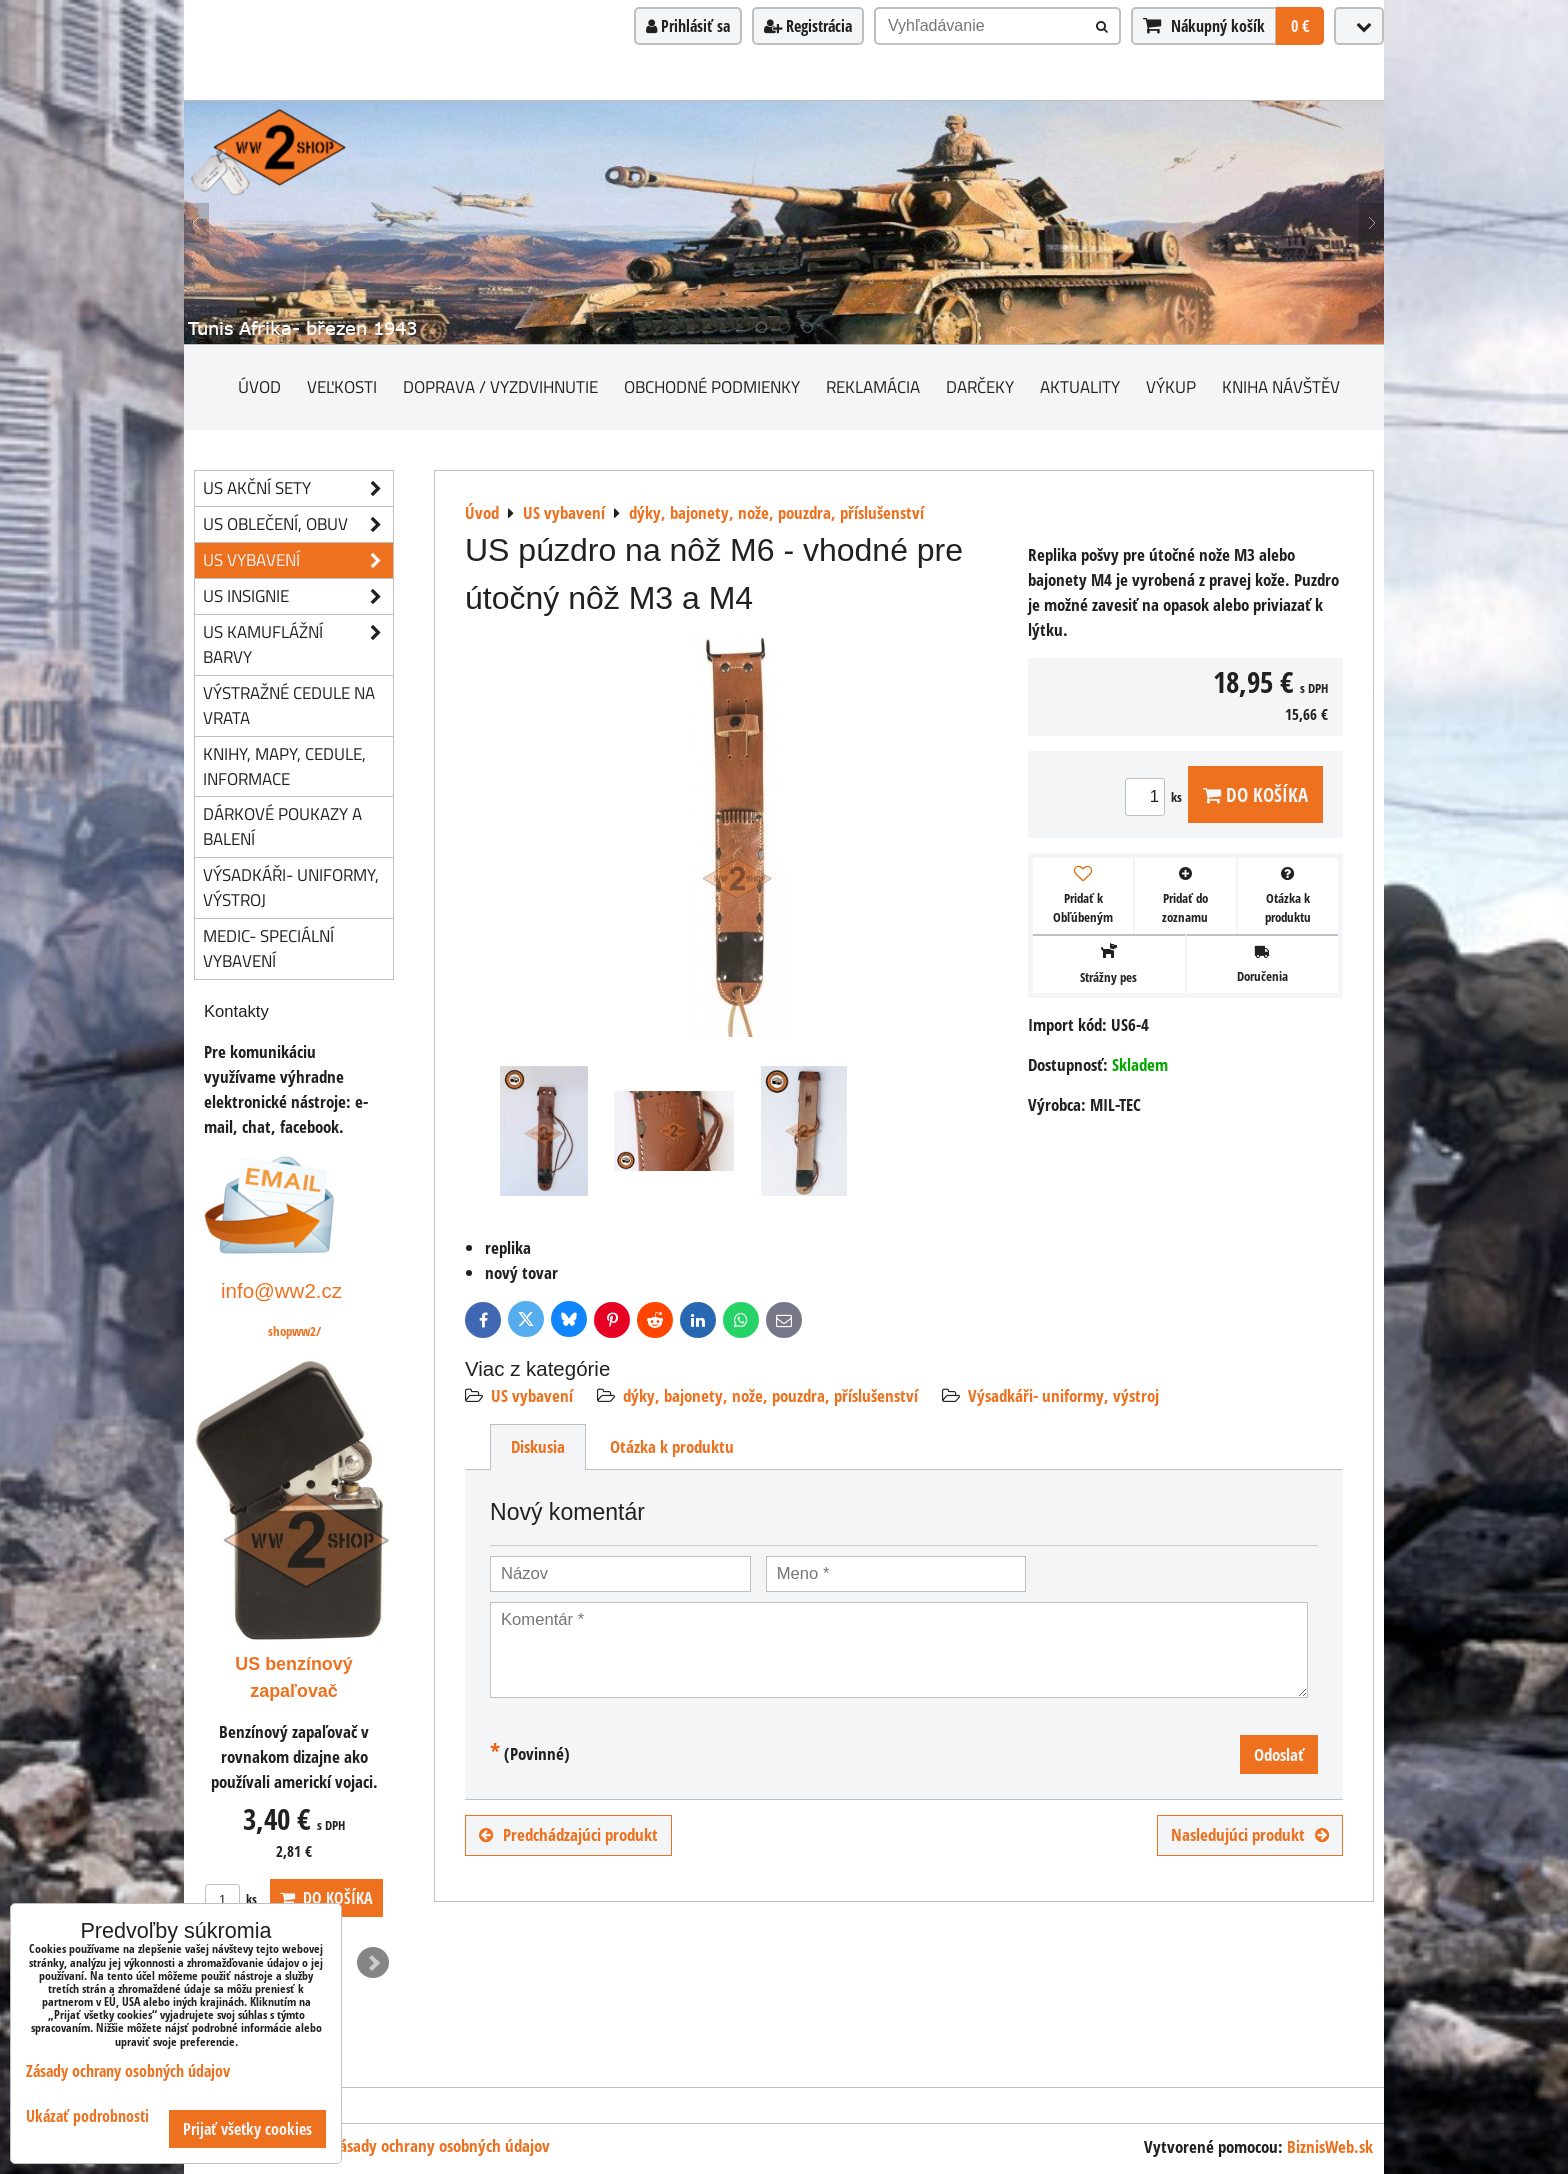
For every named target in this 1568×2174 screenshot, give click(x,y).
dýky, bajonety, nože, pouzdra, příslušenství (770, 1395)
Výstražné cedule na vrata (289, 705)
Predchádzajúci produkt (568, 1834)
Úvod (259, 386)
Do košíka (1255, 794)
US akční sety (298, 488)
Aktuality (1080, 386)
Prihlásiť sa (688, 26)
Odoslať (1279, 1754)
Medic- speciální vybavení (268, 948)
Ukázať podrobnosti (87, 2116)
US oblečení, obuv (298, 524)
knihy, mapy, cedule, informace (284, 766)
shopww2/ (294, 1331)
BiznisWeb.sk (1330, 2146)
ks (1156, 797)
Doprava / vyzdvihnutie (500, 386)
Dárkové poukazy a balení (282, 826)
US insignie (298, 596)
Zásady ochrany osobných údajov (441, 2145)
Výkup (1171, 386)
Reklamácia (873, 386)
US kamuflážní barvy (298, 645)
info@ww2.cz (281, 1290)
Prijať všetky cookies (247, 2129)
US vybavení (532, 1395)
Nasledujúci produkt (1250, 1834)
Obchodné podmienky (712, 386)
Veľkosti (342, 386)
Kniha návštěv (1281, 386)
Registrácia (808, 26)
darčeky (980, 386)
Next (373, 1963)
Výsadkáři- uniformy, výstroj (1063, 1395)
